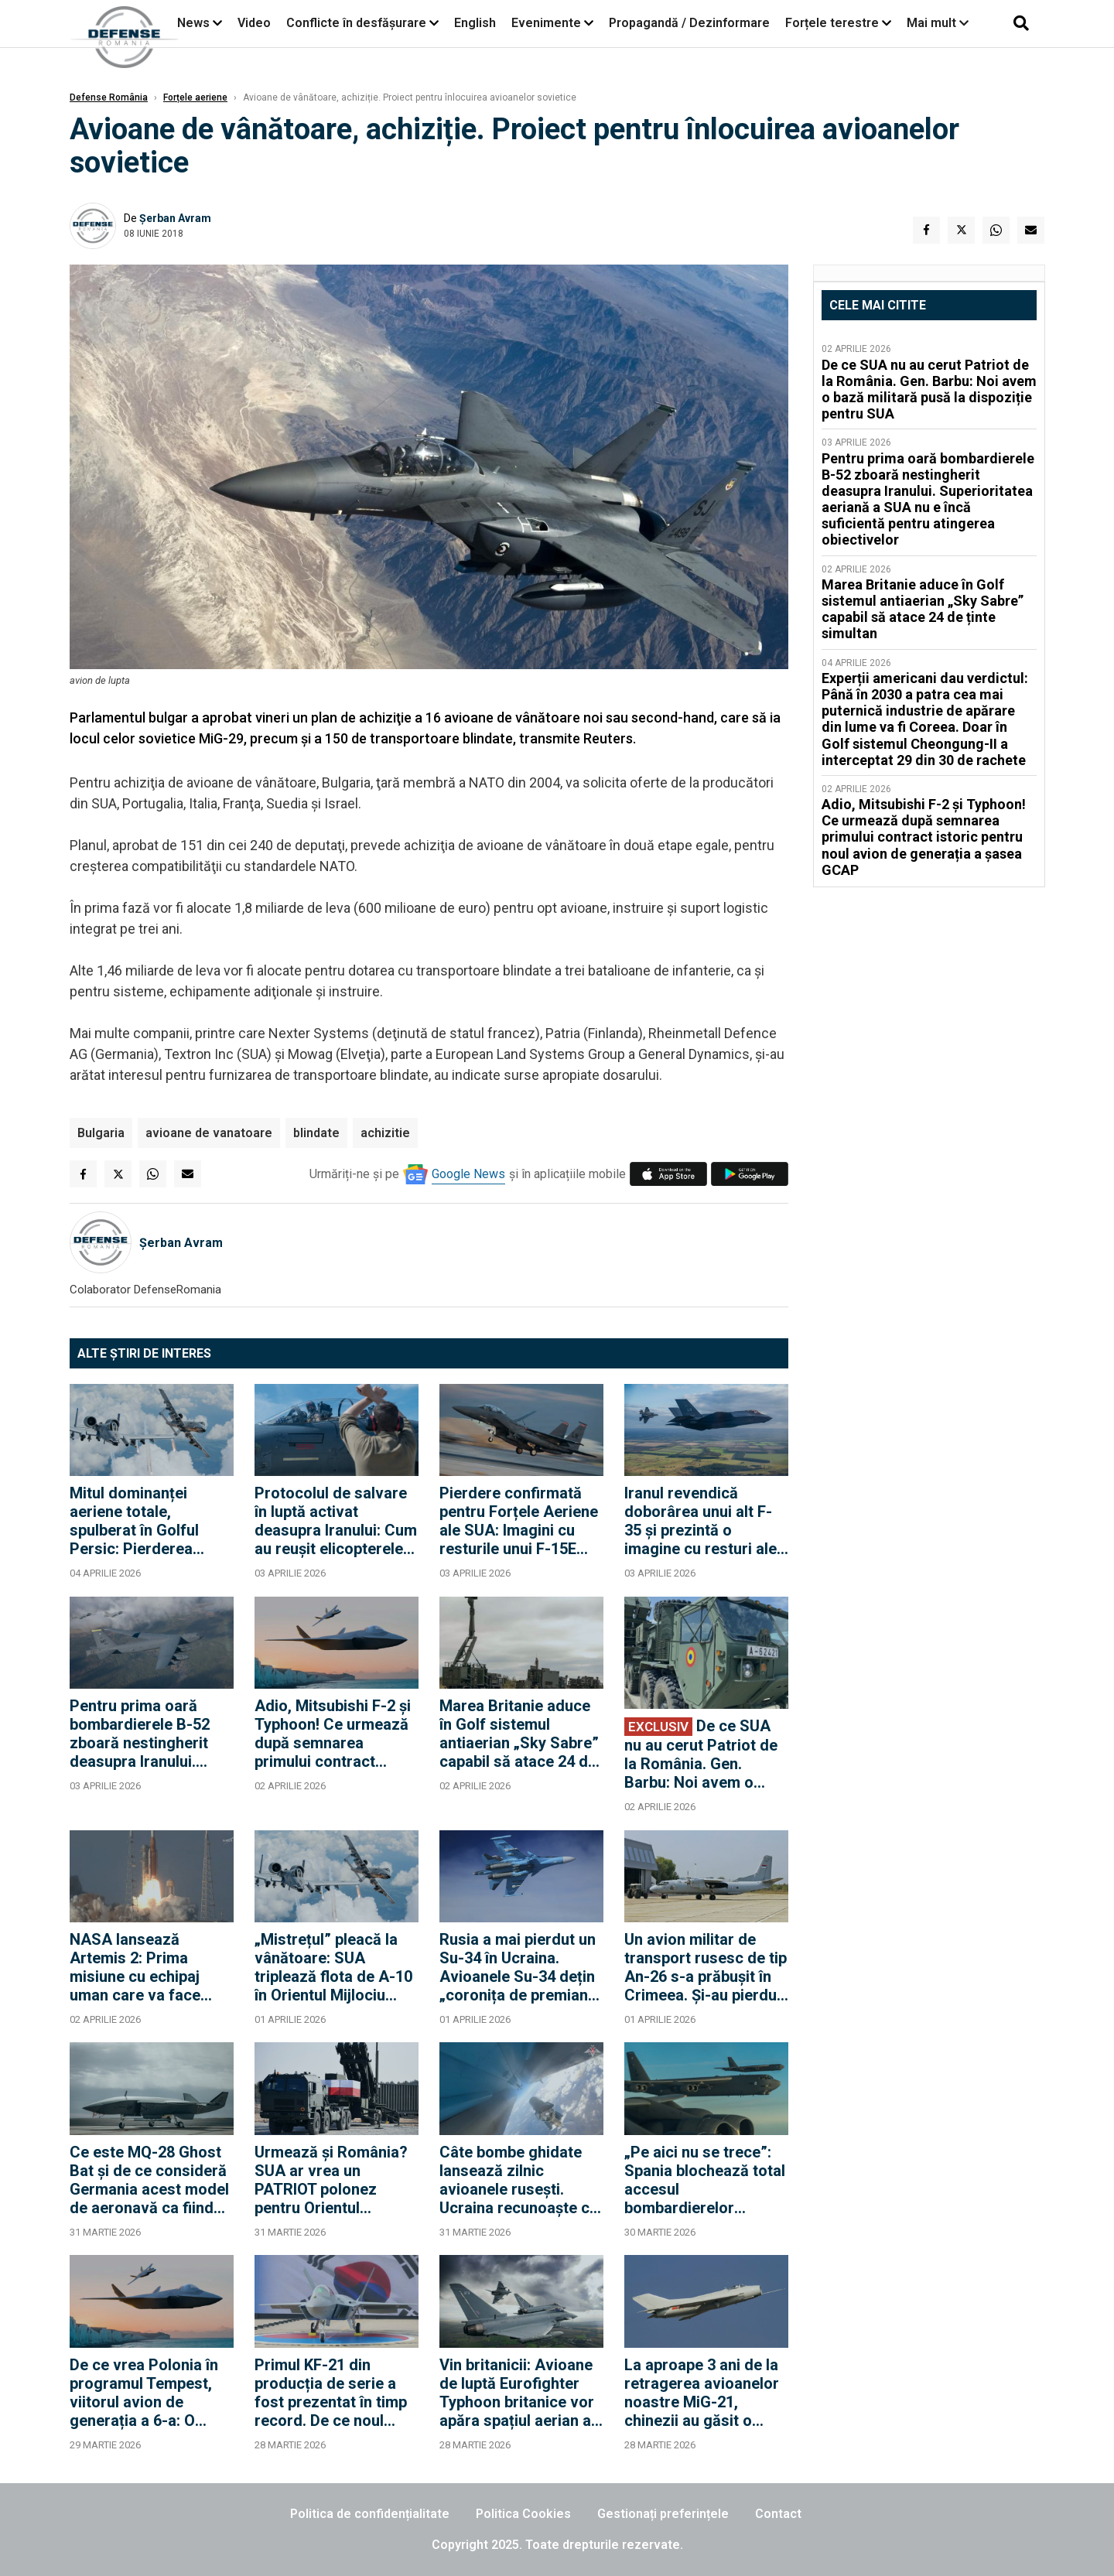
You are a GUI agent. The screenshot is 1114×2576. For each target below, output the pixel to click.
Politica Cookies (523, 2513)
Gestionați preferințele (663, 2513)
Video (254, 22)
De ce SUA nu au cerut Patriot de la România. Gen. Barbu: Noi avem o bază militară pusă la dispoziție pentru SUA (701, 1754)
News (193, 22)
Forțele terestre (832, 22)
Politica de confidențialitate (369, 2513)
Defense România (109, 97)
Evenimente (546, 22)
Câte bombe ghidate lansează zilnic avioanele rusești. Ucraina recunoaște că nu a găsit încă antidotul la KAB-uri (518, 2180)
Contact (778, 2513)
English (475, 22)
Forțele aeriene (195, 97)
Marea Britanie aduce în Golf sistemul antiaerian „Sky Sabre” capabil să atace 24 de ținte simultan (519, 1733)
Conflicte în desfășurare (356, 22)
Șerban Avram (175, 218)
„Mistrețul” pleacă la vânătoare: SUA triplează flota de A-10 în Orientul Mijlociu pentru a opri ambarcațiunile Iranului (335, 1967)
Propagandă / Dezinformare (689, 22)
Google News (468, 1174)
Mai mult (938, 22)
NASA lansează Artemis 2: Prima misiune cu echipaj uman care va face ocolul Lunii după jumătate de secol (135, 1967)
